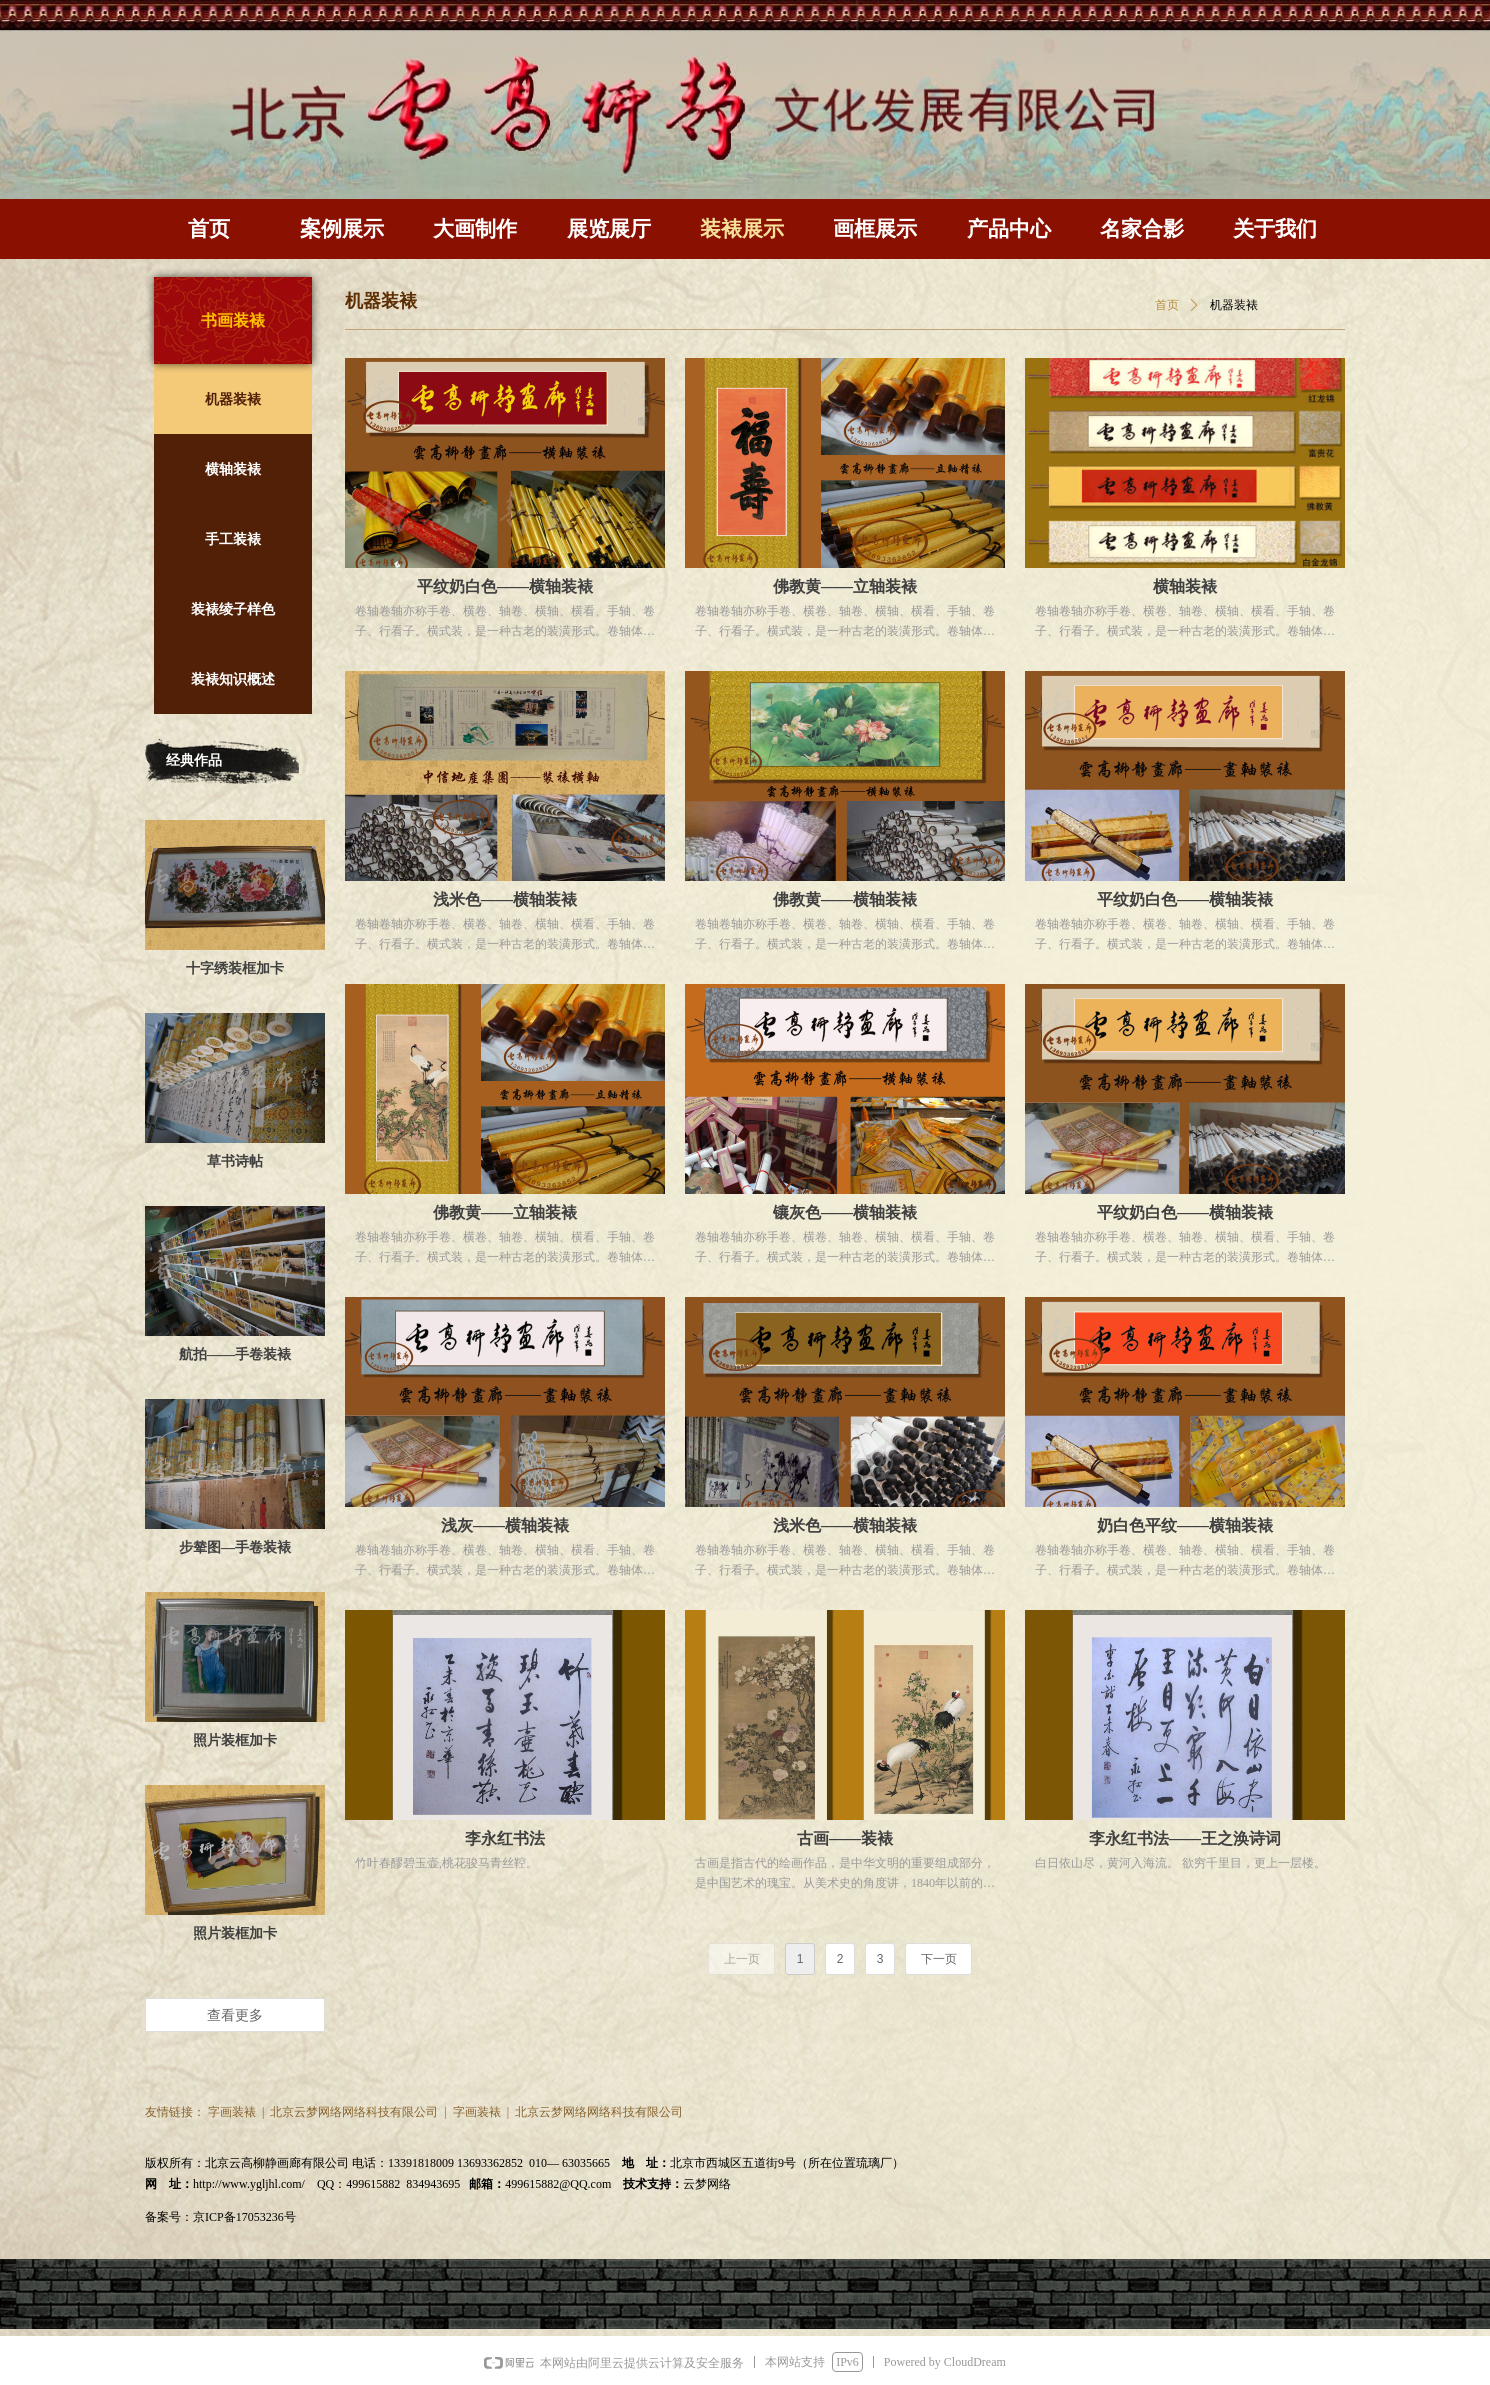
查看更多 (235, 2015)
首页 (1167, 305)
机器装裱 (1234, 305)
